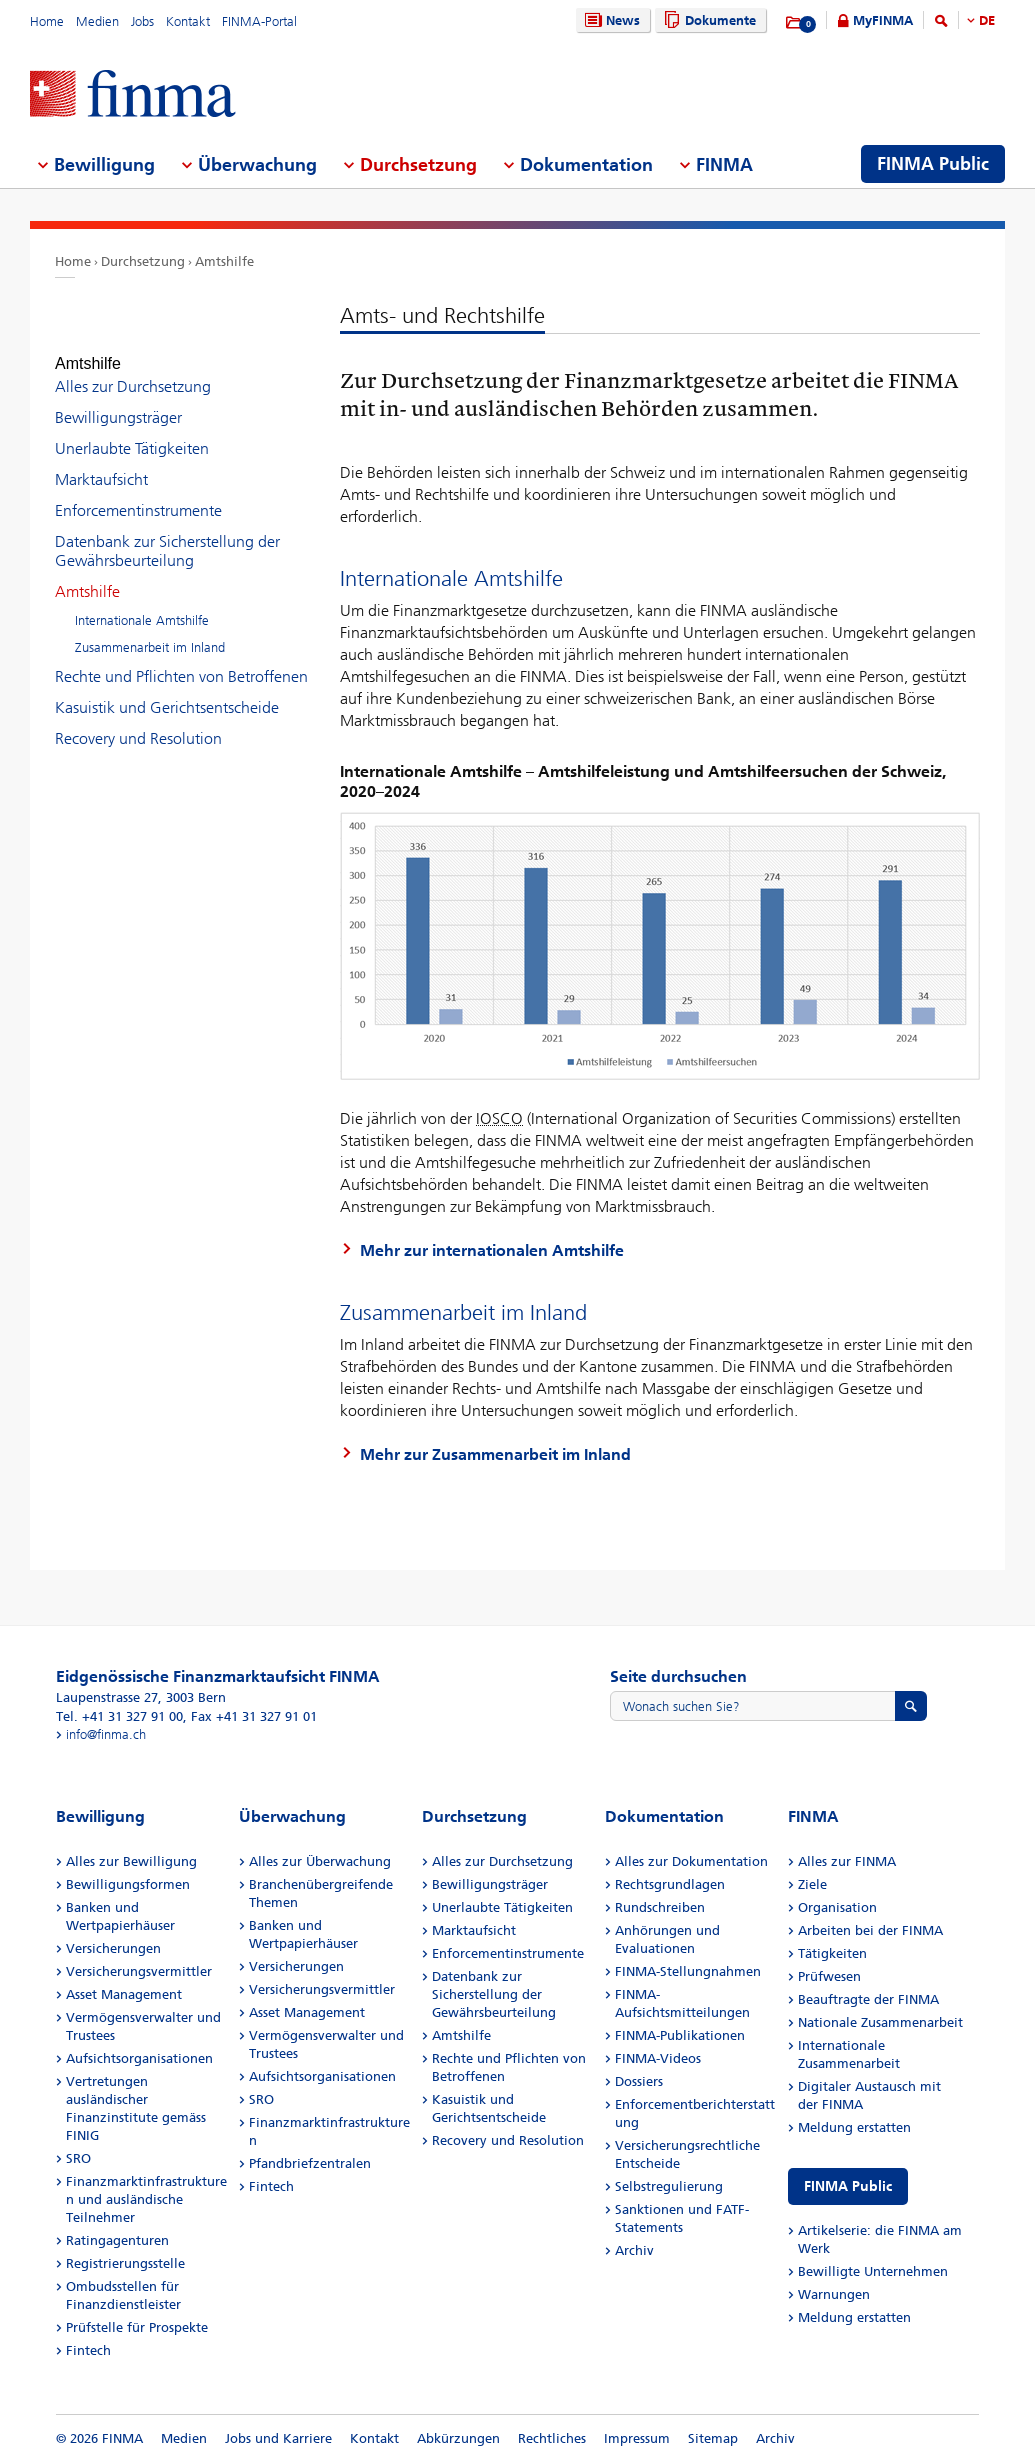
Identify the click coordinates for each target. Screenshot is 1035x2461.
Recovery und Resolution (138, 720)
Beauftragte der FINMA (868, 1999)
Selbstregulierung (669, 2186)
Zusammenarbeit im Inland (150, 629)
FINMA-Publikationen (680, 2035)
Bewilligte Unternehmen (873, 2271)
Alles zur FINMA (847, 1861)
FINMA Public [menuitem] (933, 164)
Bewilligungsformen (128, 1884)
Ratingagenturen (117, 2240)
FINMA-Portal (259, 21)
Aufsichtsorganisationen (139, 2058)
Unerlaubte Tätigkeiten (132, 430)
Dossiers (639, 2081)
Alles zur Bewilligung (131, 1861)
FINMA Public (848, 2186)
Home (47, 21)
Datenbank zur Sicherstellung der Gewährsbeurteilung (167, 533)
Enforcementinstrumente (138, 492)
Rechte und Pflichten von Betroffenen (181, 658)
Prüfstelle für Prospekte (137, 2327)
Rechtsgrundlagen (670, 1884)
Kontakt (188, 21)
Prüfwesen (829, 1976)
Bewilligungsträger (118, 399)
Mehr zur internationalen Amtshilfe (492, 1250)
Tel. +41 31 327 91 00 (119, 1716)
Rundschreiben (660, 1907)
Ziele (812, 1884)
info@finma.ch (106, 1734)
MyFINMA (883, 20)
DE (987, 20)
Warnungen (834, 2294)
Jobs (142, 21)
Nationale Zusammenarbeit (880, 2022)
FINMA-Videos (658, 2058)
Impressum (637, 2438)
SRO (78, 2158)
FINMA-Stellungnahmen (688, 1971)
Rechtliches (552, 2438)
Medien (97, 21)
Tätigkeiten (832, 1953)
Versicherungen (113, 1948)
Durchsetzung (143, 261)
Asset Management (124, 1994)
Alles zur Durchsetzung (133, 368)
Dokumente (707, 20)
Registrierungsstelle (125, 2263)
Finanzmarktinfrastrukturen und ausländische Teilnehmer (146, 2199)
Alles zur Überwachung (320, 1861)
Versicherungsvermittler (139, 1971)
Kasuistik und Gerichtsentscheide (167, 689)
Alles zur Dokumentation (691, 1861)
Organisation (837, 1907)
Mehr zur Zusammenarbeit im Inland (495, 1454)
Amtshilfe (224, 261)
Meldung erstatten (854, 2127)
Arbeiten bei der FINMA (870, 1930)
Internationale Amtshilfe (142, 602)
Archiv (634, 2250)
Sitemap (713, 2438)
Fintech (88, 2350)
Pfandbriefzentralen (310, 2163)
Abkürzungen (458, 2438)
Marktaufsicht (101, 461)
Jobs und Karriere (278, 2438)
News (610, 20)
